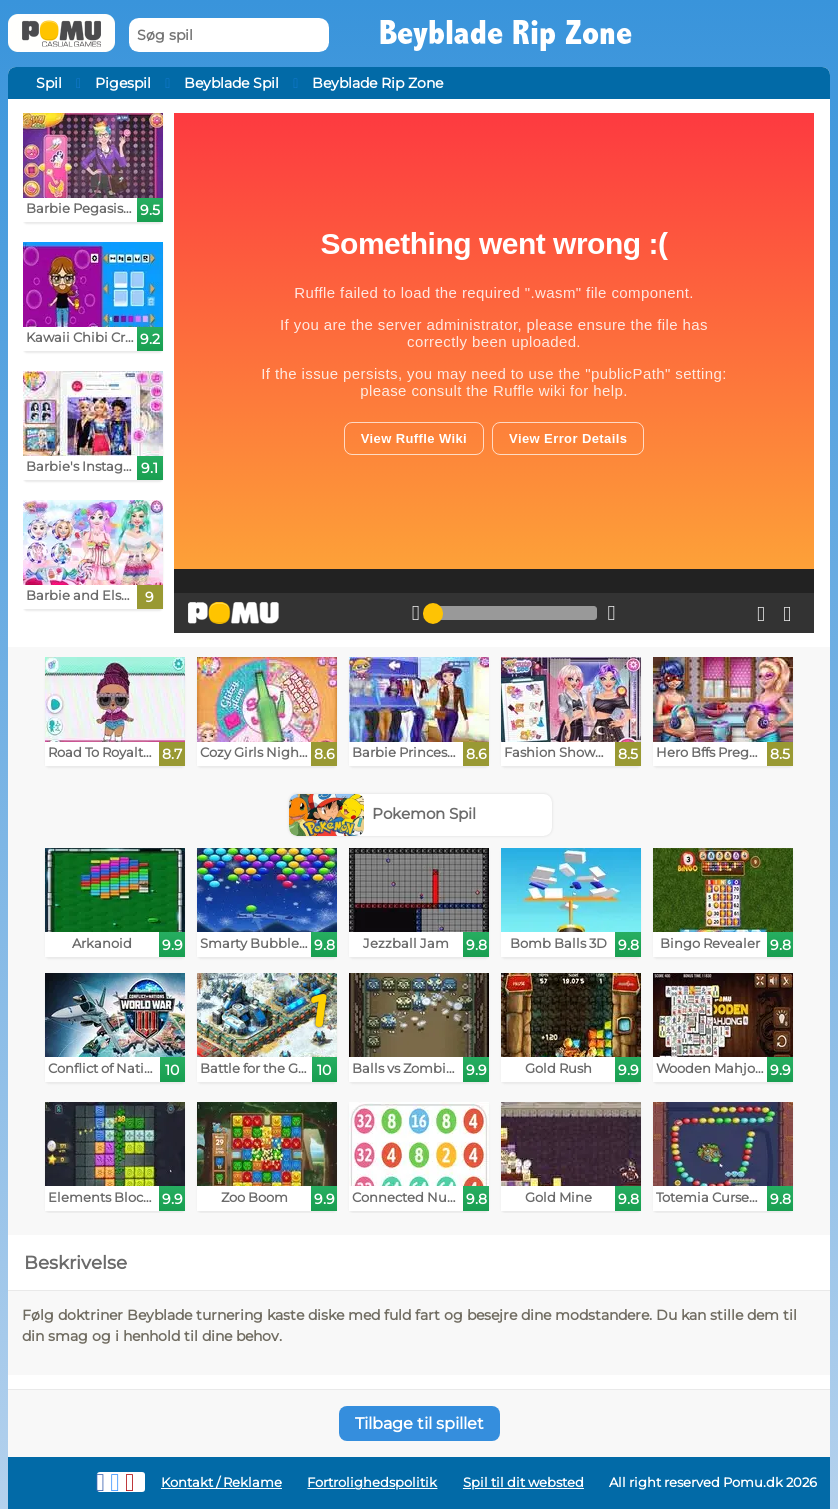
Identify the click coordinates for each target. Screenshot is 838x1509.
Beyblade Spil (231, 83)
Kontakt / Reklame (221, 1482)
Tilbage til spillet (419, 1423)
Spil (49, 83)
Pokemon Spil (383, 813)
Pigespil (123, 83)
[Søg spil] (229, 35)
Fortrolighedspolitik (372, 1482)
